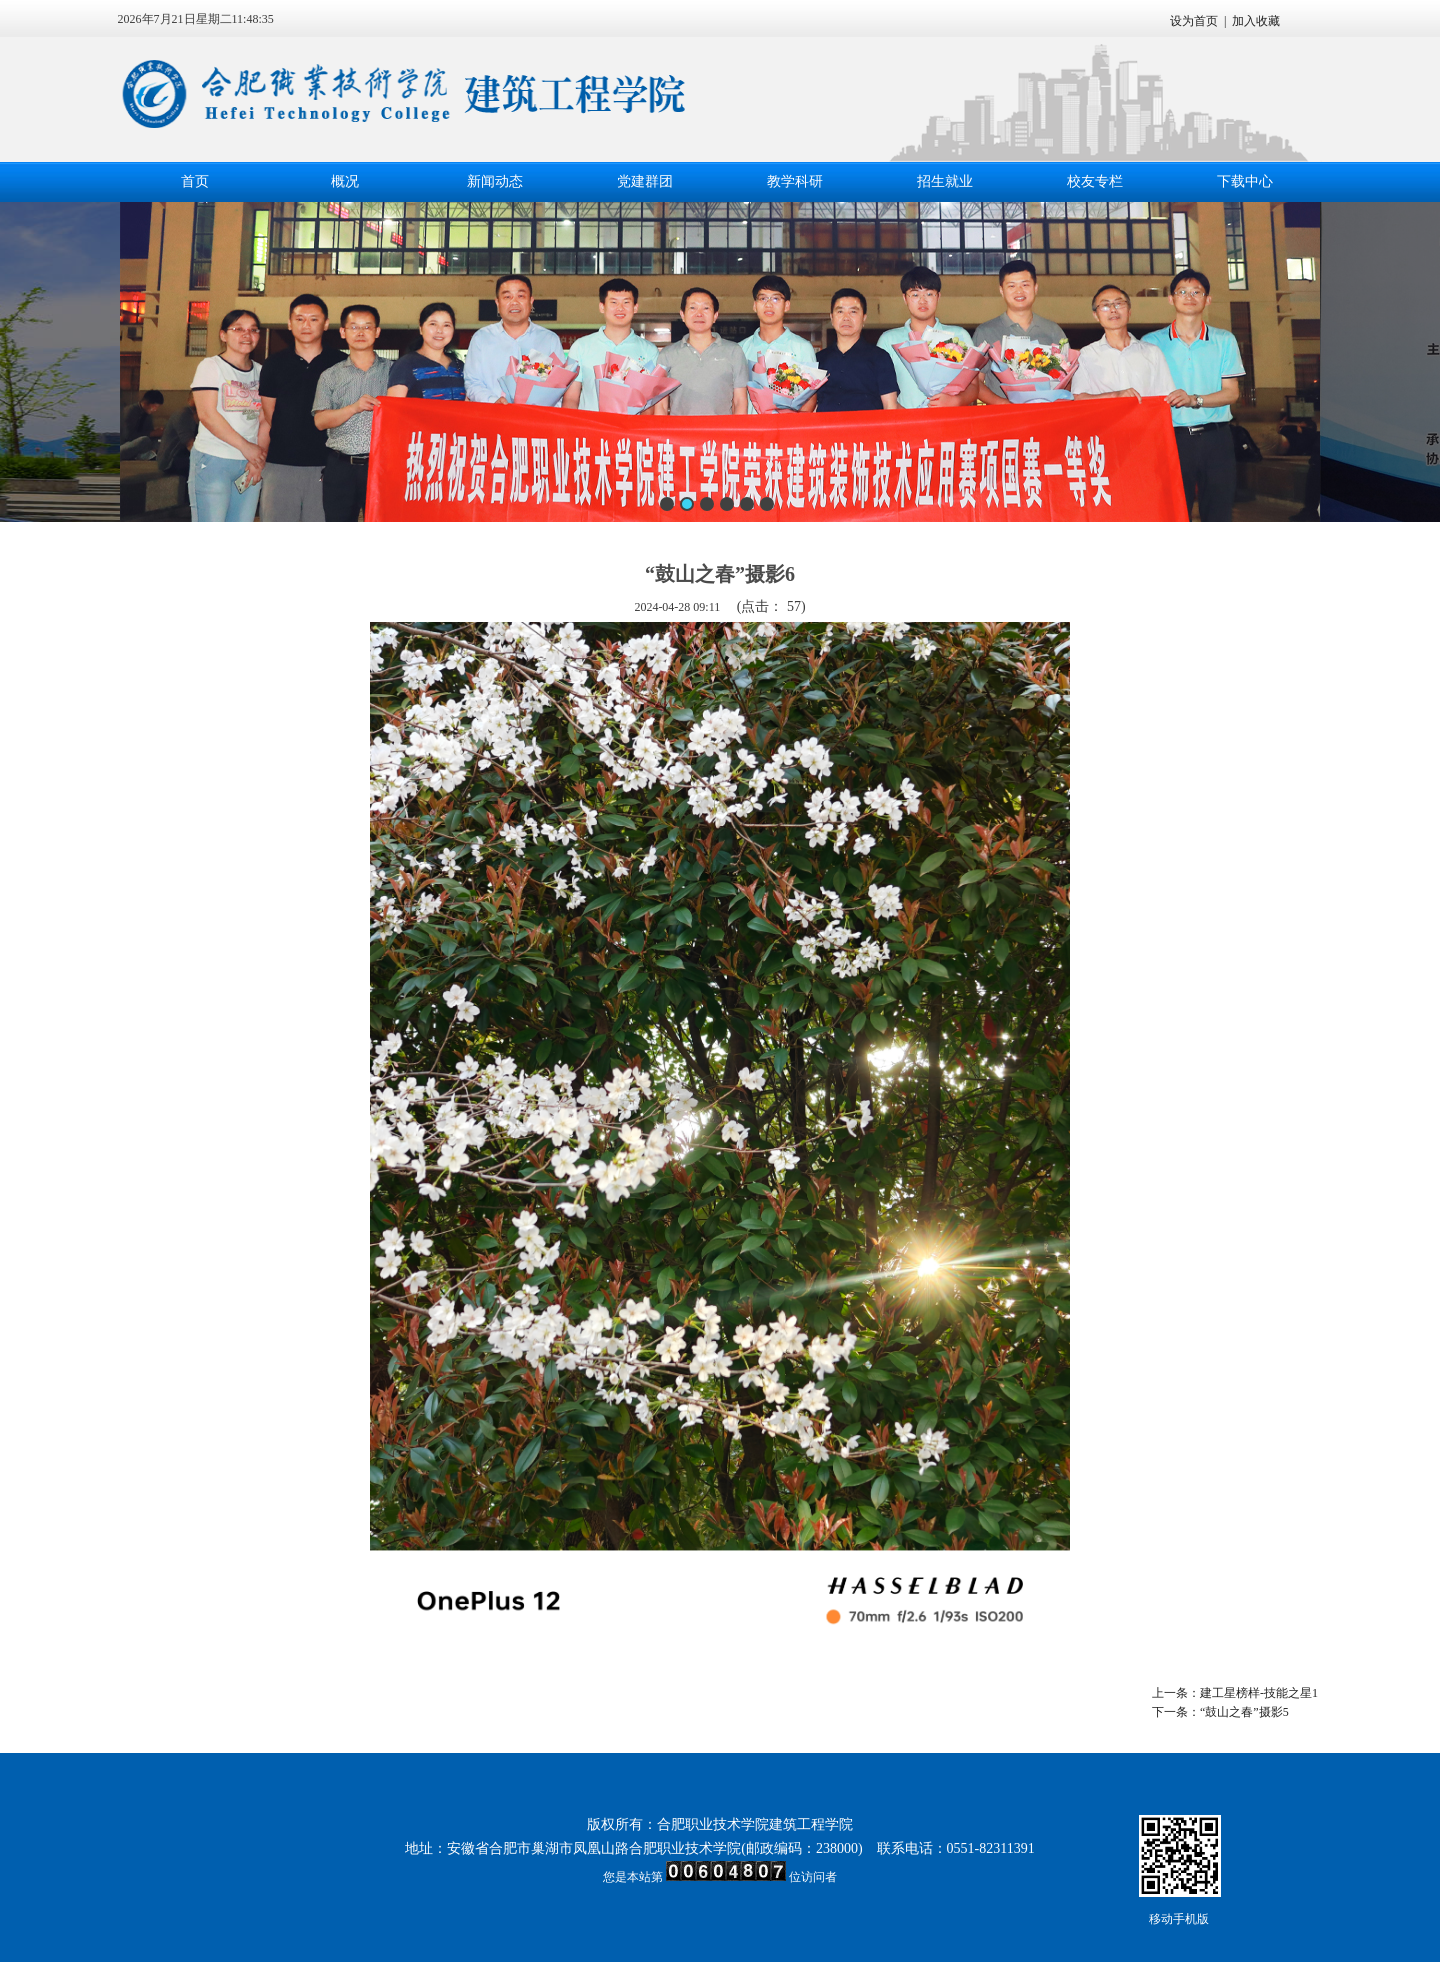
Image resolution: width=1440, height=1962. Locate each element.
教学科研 (795, 181)
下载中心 (1245, 181)
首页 (195, 181)
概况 (345, 181)
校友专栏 (1095, 181)
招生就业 (945, 181)
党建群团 (645, 181)
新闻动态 (495, 181)
